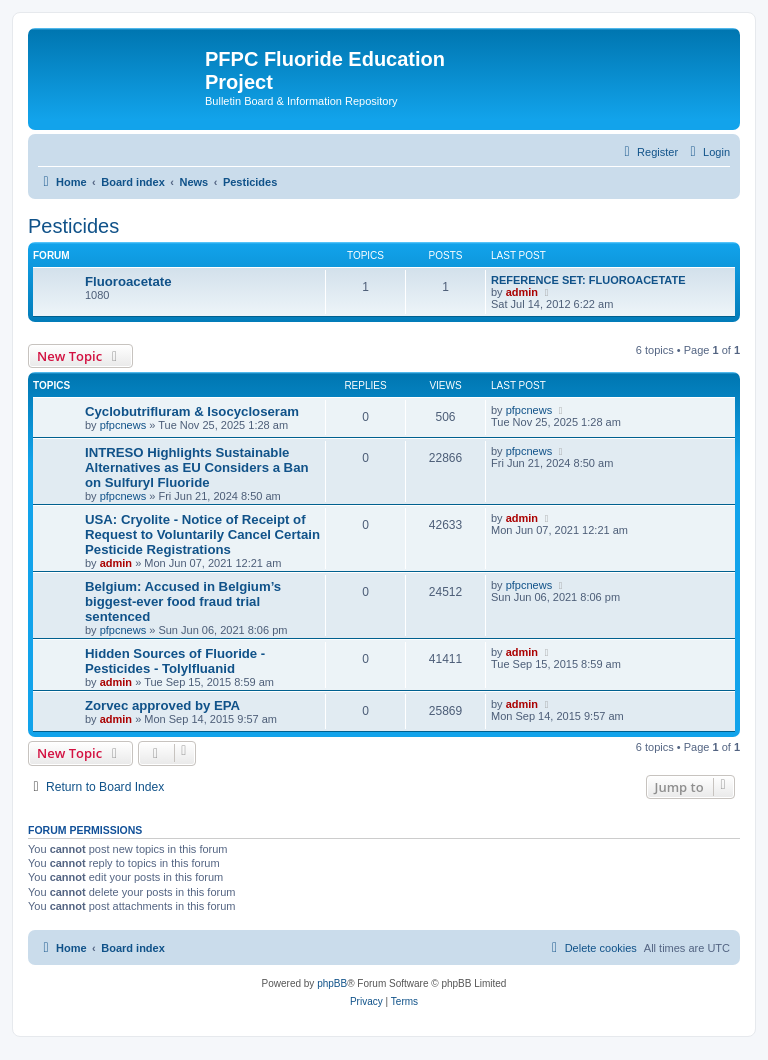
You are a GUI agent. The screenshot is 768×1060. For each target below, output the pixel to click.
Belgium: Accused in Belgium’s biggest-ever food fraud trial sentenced (183, 601)
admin (522, 292)
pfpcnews (123, 425)
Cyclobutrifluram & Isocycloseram (192, 411)
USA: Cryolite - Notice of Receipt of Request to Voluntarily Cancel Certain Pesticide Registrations (202, 534)
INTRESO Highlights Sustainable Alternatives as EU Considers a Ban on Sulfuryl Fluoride (197, 467)
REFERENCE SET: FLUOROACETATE (588, 280)
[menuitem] (707, 152)
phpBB (332, 983)
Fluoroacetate (128, 281)
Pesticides (73, 226)
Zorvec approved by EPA (162, 705)
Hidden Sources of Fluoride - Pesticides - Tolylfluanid (175, 661)
